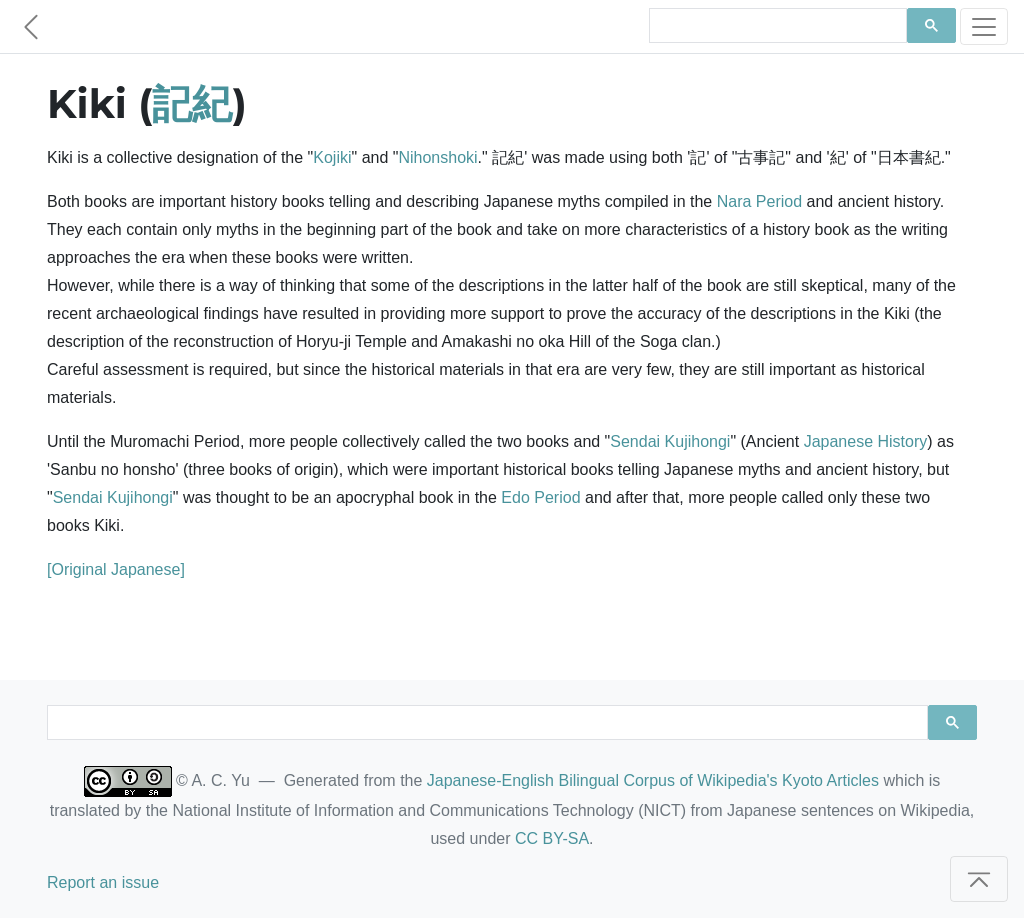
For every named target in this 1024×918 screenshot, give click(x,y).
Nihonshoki (437, 157)
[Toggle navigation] (984, 26)
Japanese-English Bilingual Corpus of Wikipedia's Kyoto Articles (653, 780)
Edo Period (540, 497)
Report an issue (103, 882)
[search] (776, 26)
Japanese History (866, 441)
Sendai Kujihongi (670, 441)
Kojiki (332, 157)
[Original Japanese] (116, 569)
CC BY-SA (552, 838)
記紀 (192, 103)
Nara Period (759, 201)
